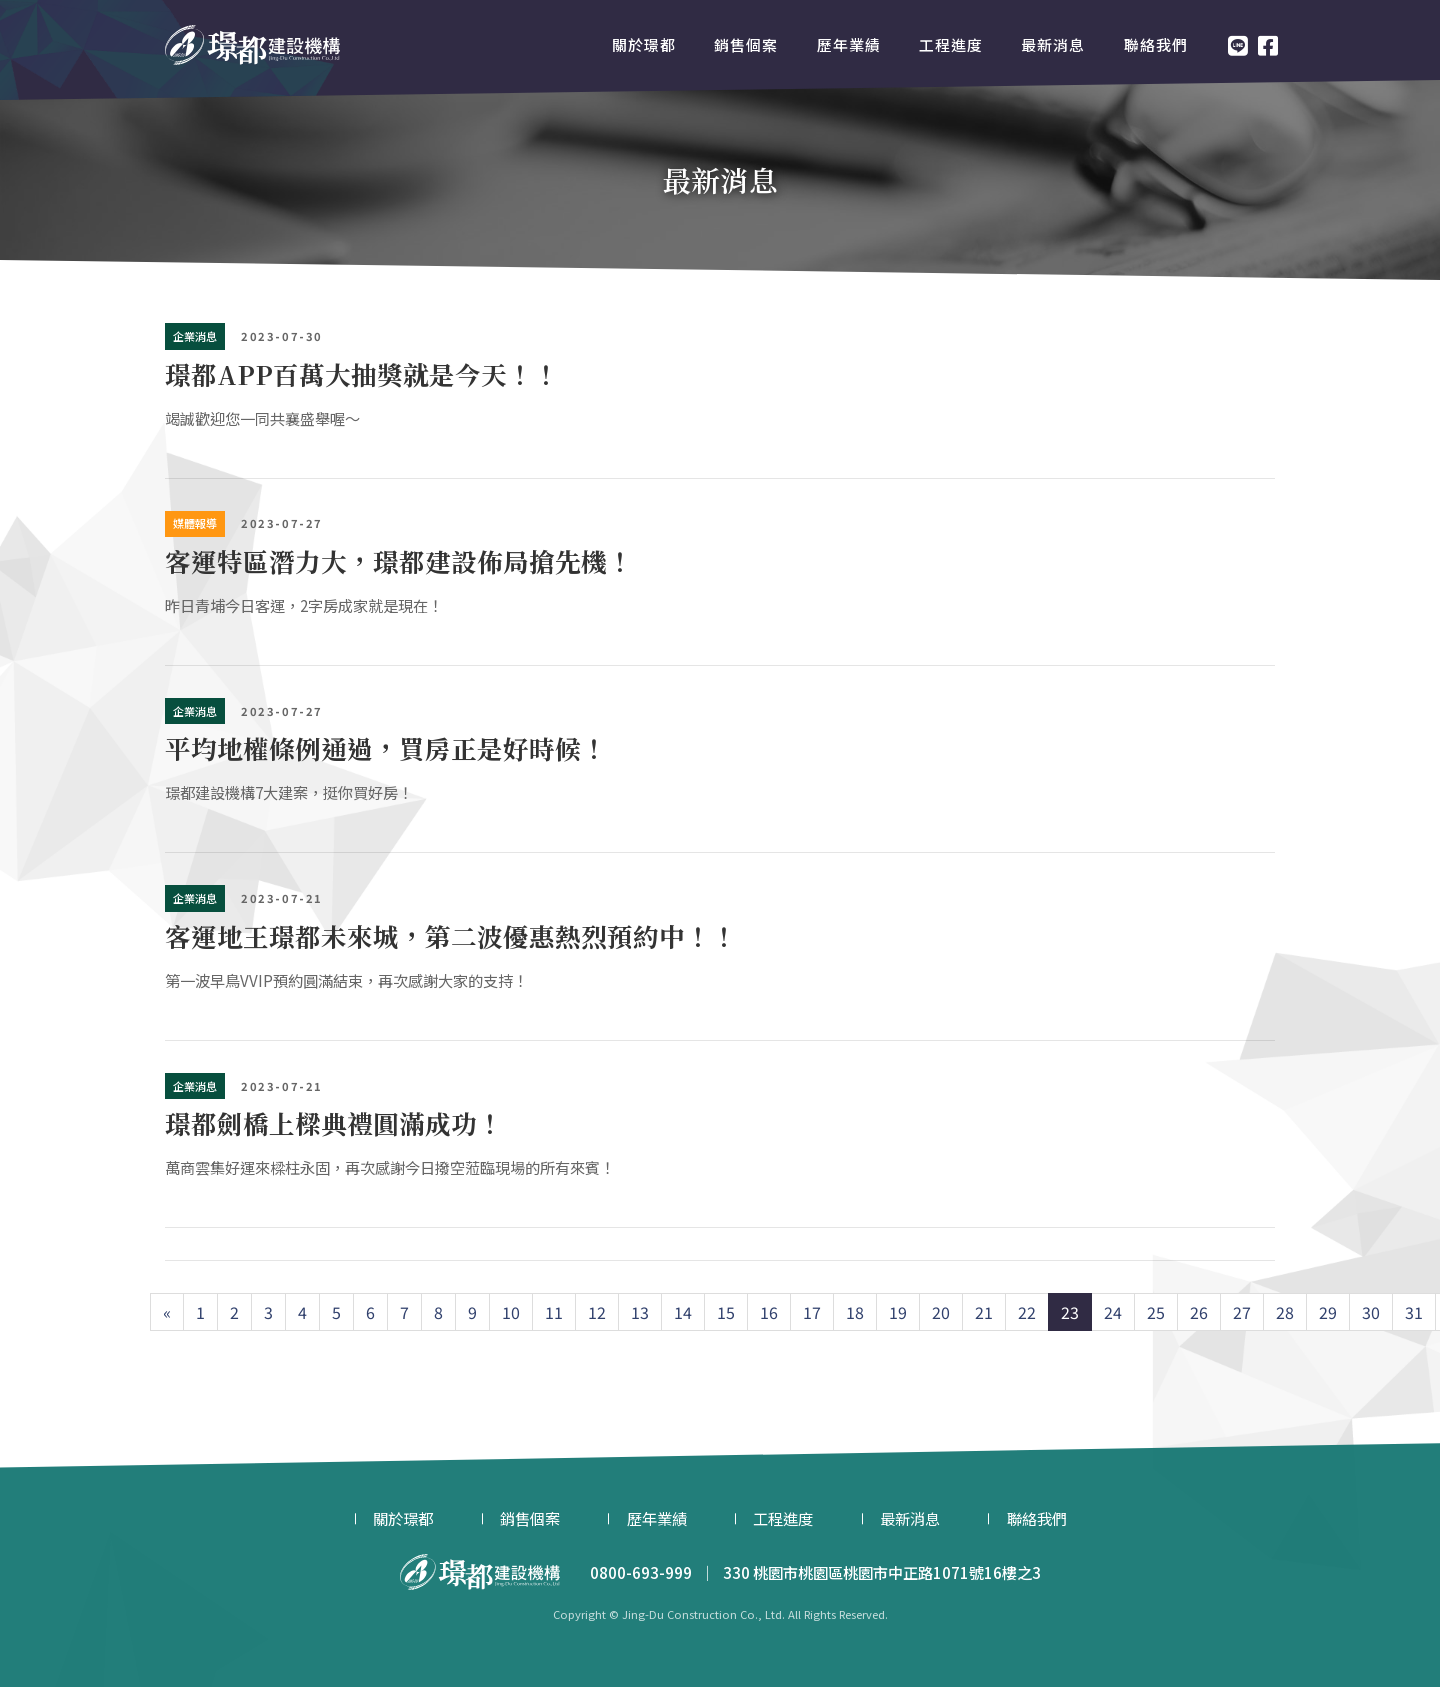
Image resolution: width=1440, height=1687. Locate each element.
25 (1156, 1312)
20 (941, 1312)
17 (812, 1312)
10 (511, 1312)
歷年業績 (849, 44)
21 (984, 1312)
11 (554, 1312)
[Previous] (167, 1312)
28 (1285, 1312)
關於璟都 (644, 44)
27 (1242, 1312)
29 (1328, 1312)
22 (1027, 1312)
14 (683, 1312)
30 (1371, 1312)
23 (1070, 1312)
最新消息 (1053, 44)
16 (769, 1312)
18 (855, 1312)
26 (1199, 1312)
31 (1414, 1312)
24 (1113, 1312)
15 (726, 1312)
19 (898, 1312)
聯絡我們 (1156, 44)
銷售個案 (746, 44)
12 (597, 1312)
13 (640, 1312)
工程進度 (951, 44)
